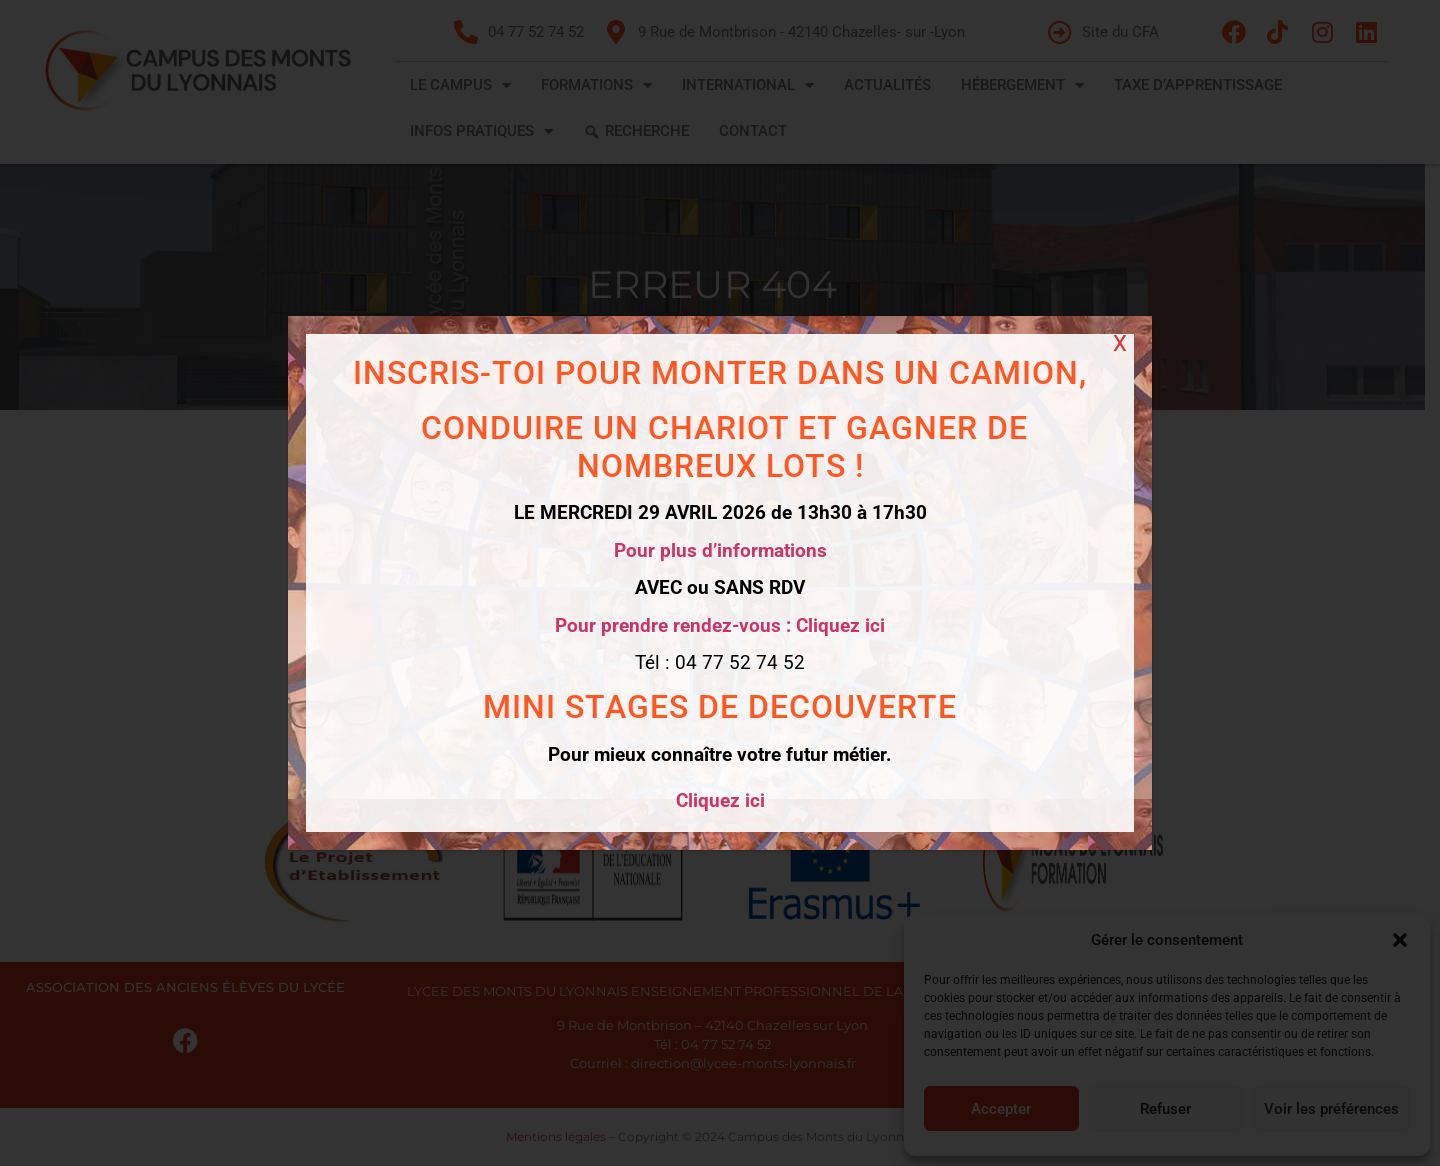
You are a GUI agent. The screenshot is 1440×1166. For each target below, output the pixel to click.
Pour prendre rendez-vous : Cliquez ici (720, 625)
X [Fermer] (1120, 343)
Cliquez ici (720, 800)
